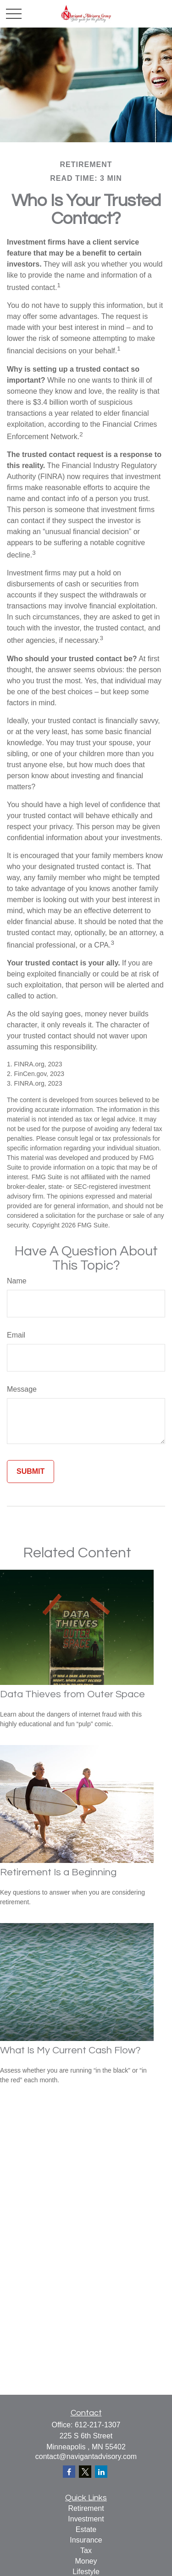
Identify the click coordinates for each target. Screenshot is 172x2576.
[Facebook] (69, 2471)
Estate (86, 2529)
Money (86, 2561)
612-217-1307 (98, 2425)
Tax (86, 2550)
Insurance (86, 2540)
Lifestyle (86, 2572)
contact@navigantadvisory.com (86, 2456)
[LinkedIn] (101, 2471)
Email (16, 1335)
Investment (86, 2519)
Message (22, 1389)
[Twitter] (85, 2471)
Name (17, 1281)
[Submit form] (30, 1471)
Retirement (86, 2508)
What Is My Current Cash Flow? (70, 2050)
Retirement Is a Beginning (58, 1872)
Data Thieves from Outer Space (72, 1694)
